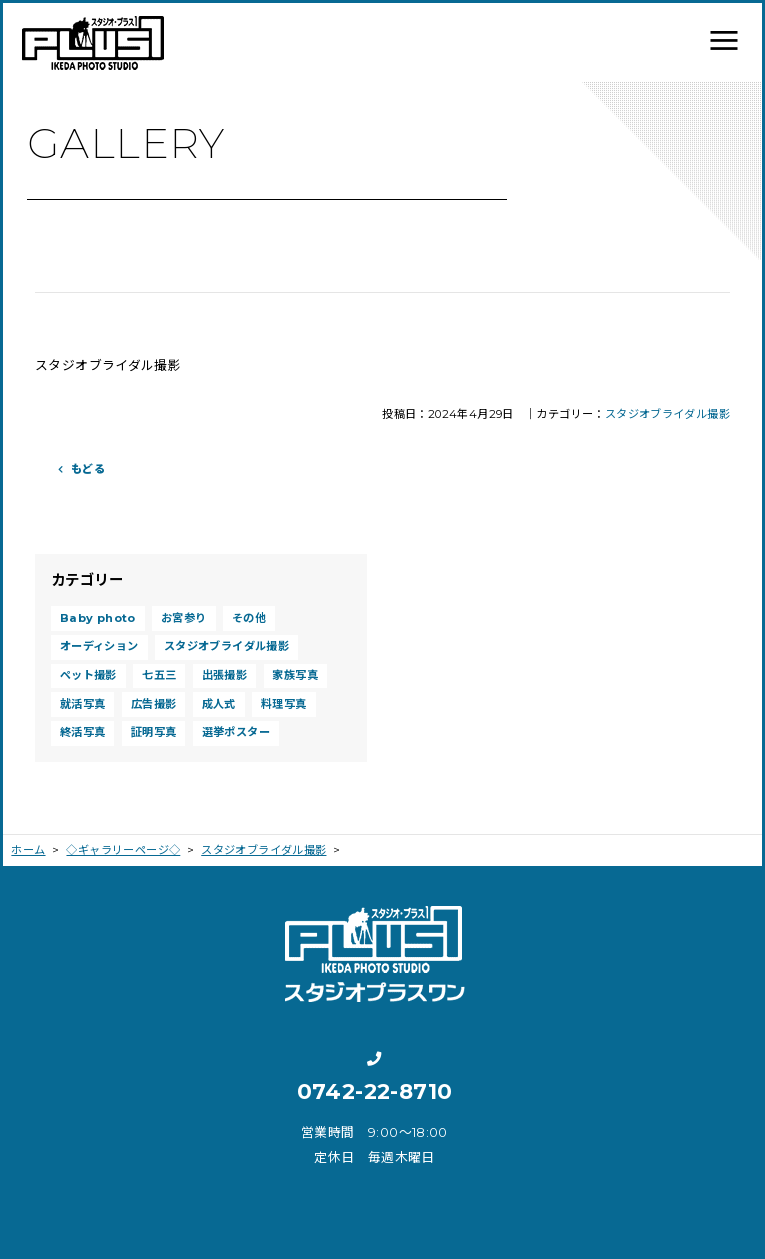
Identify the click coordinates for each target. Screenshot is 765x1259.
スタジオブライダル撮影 (667, 414)
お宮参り (184, 618)
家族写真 (295, 675)
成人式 (219, 704)
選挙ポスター (236, 732)
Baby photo (98, 618)
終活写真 (83, 732)
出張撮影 (225, 675)
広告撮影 (154, 704)
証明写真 (154, 732)
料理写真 (284, 704)
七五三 (159, 675)
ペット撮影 (88, 675)
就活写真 (83, 704)
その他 (249, 618)
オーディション (99, 646)
